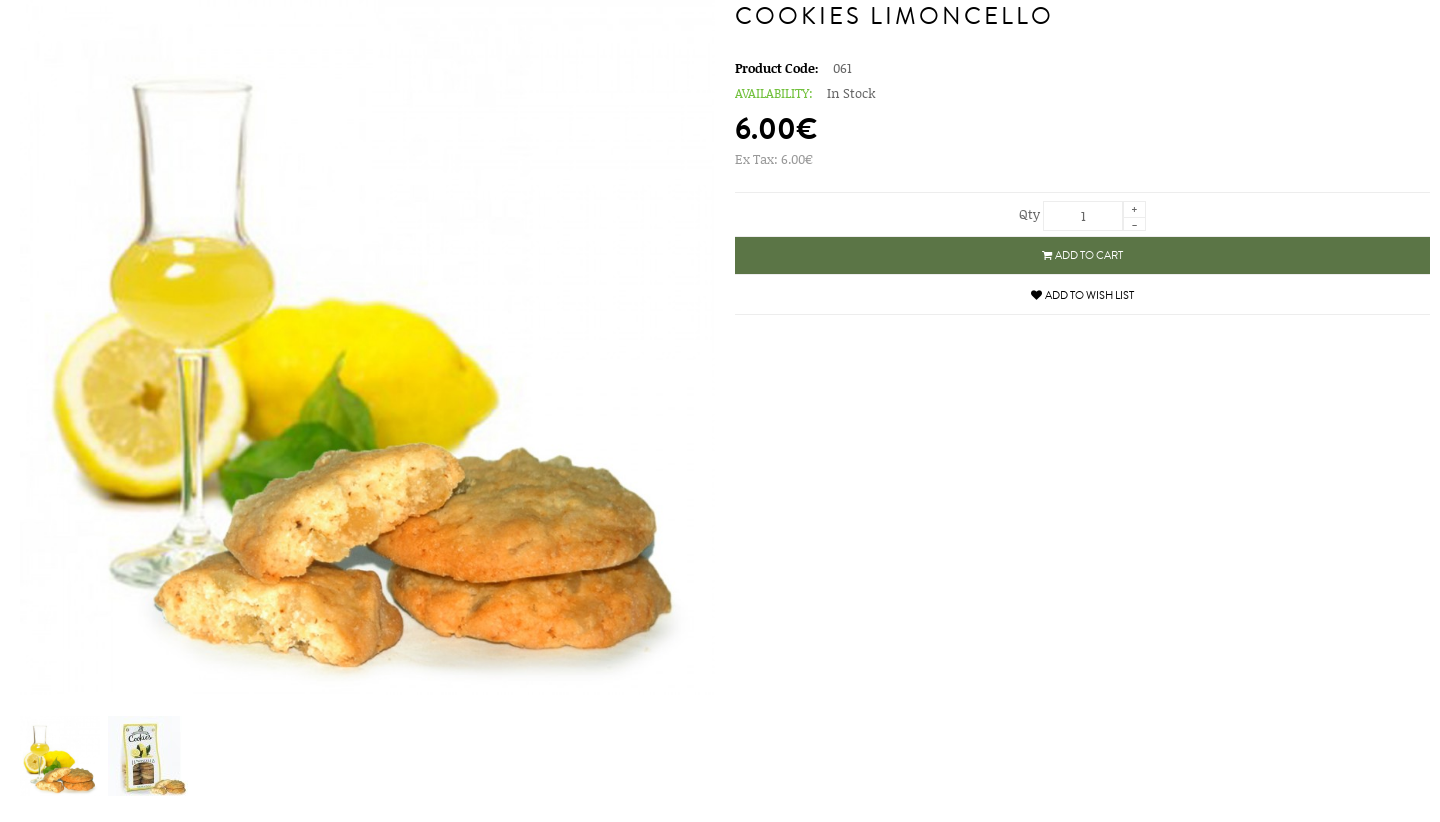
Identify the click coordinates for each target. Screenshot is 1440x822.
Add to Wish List (1082, 295)
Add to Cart (1082, 255)
